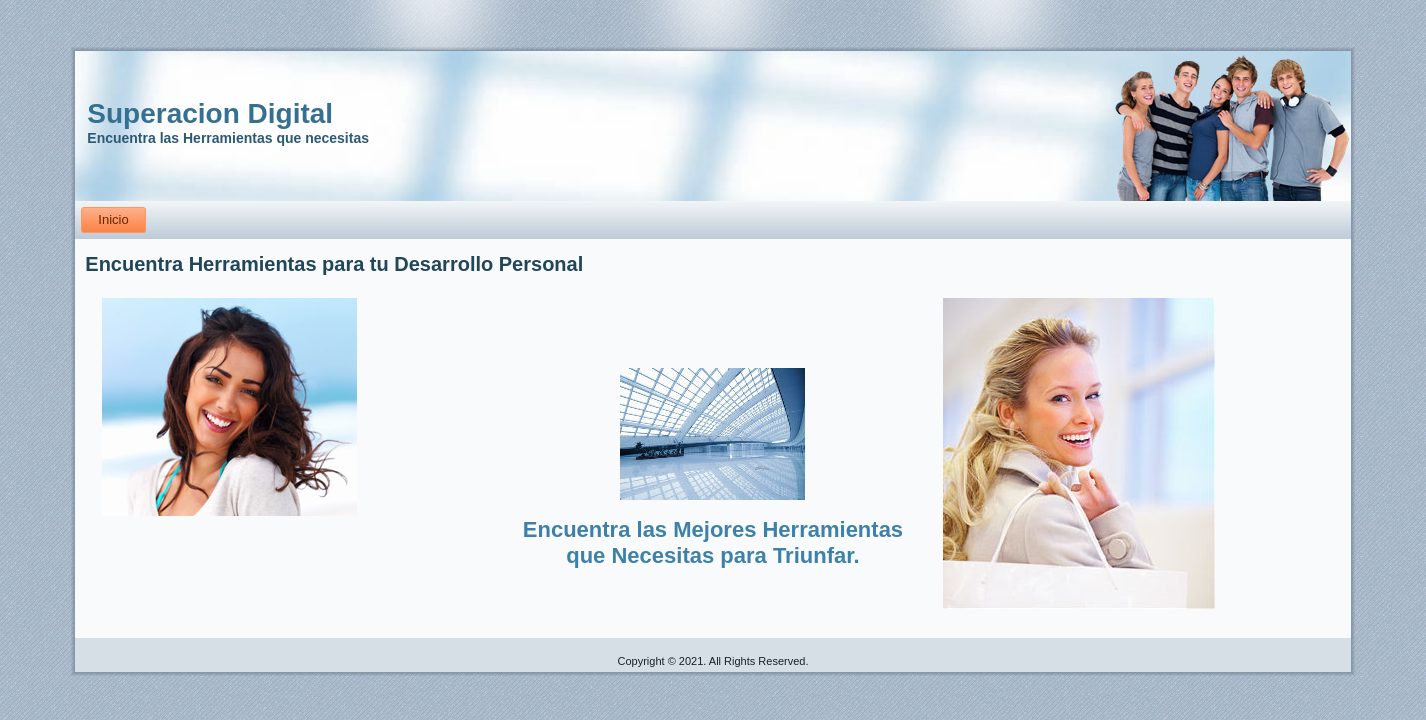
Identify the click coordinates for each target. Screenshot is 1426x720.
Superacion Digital (210, 113)
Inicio (113, 219)
